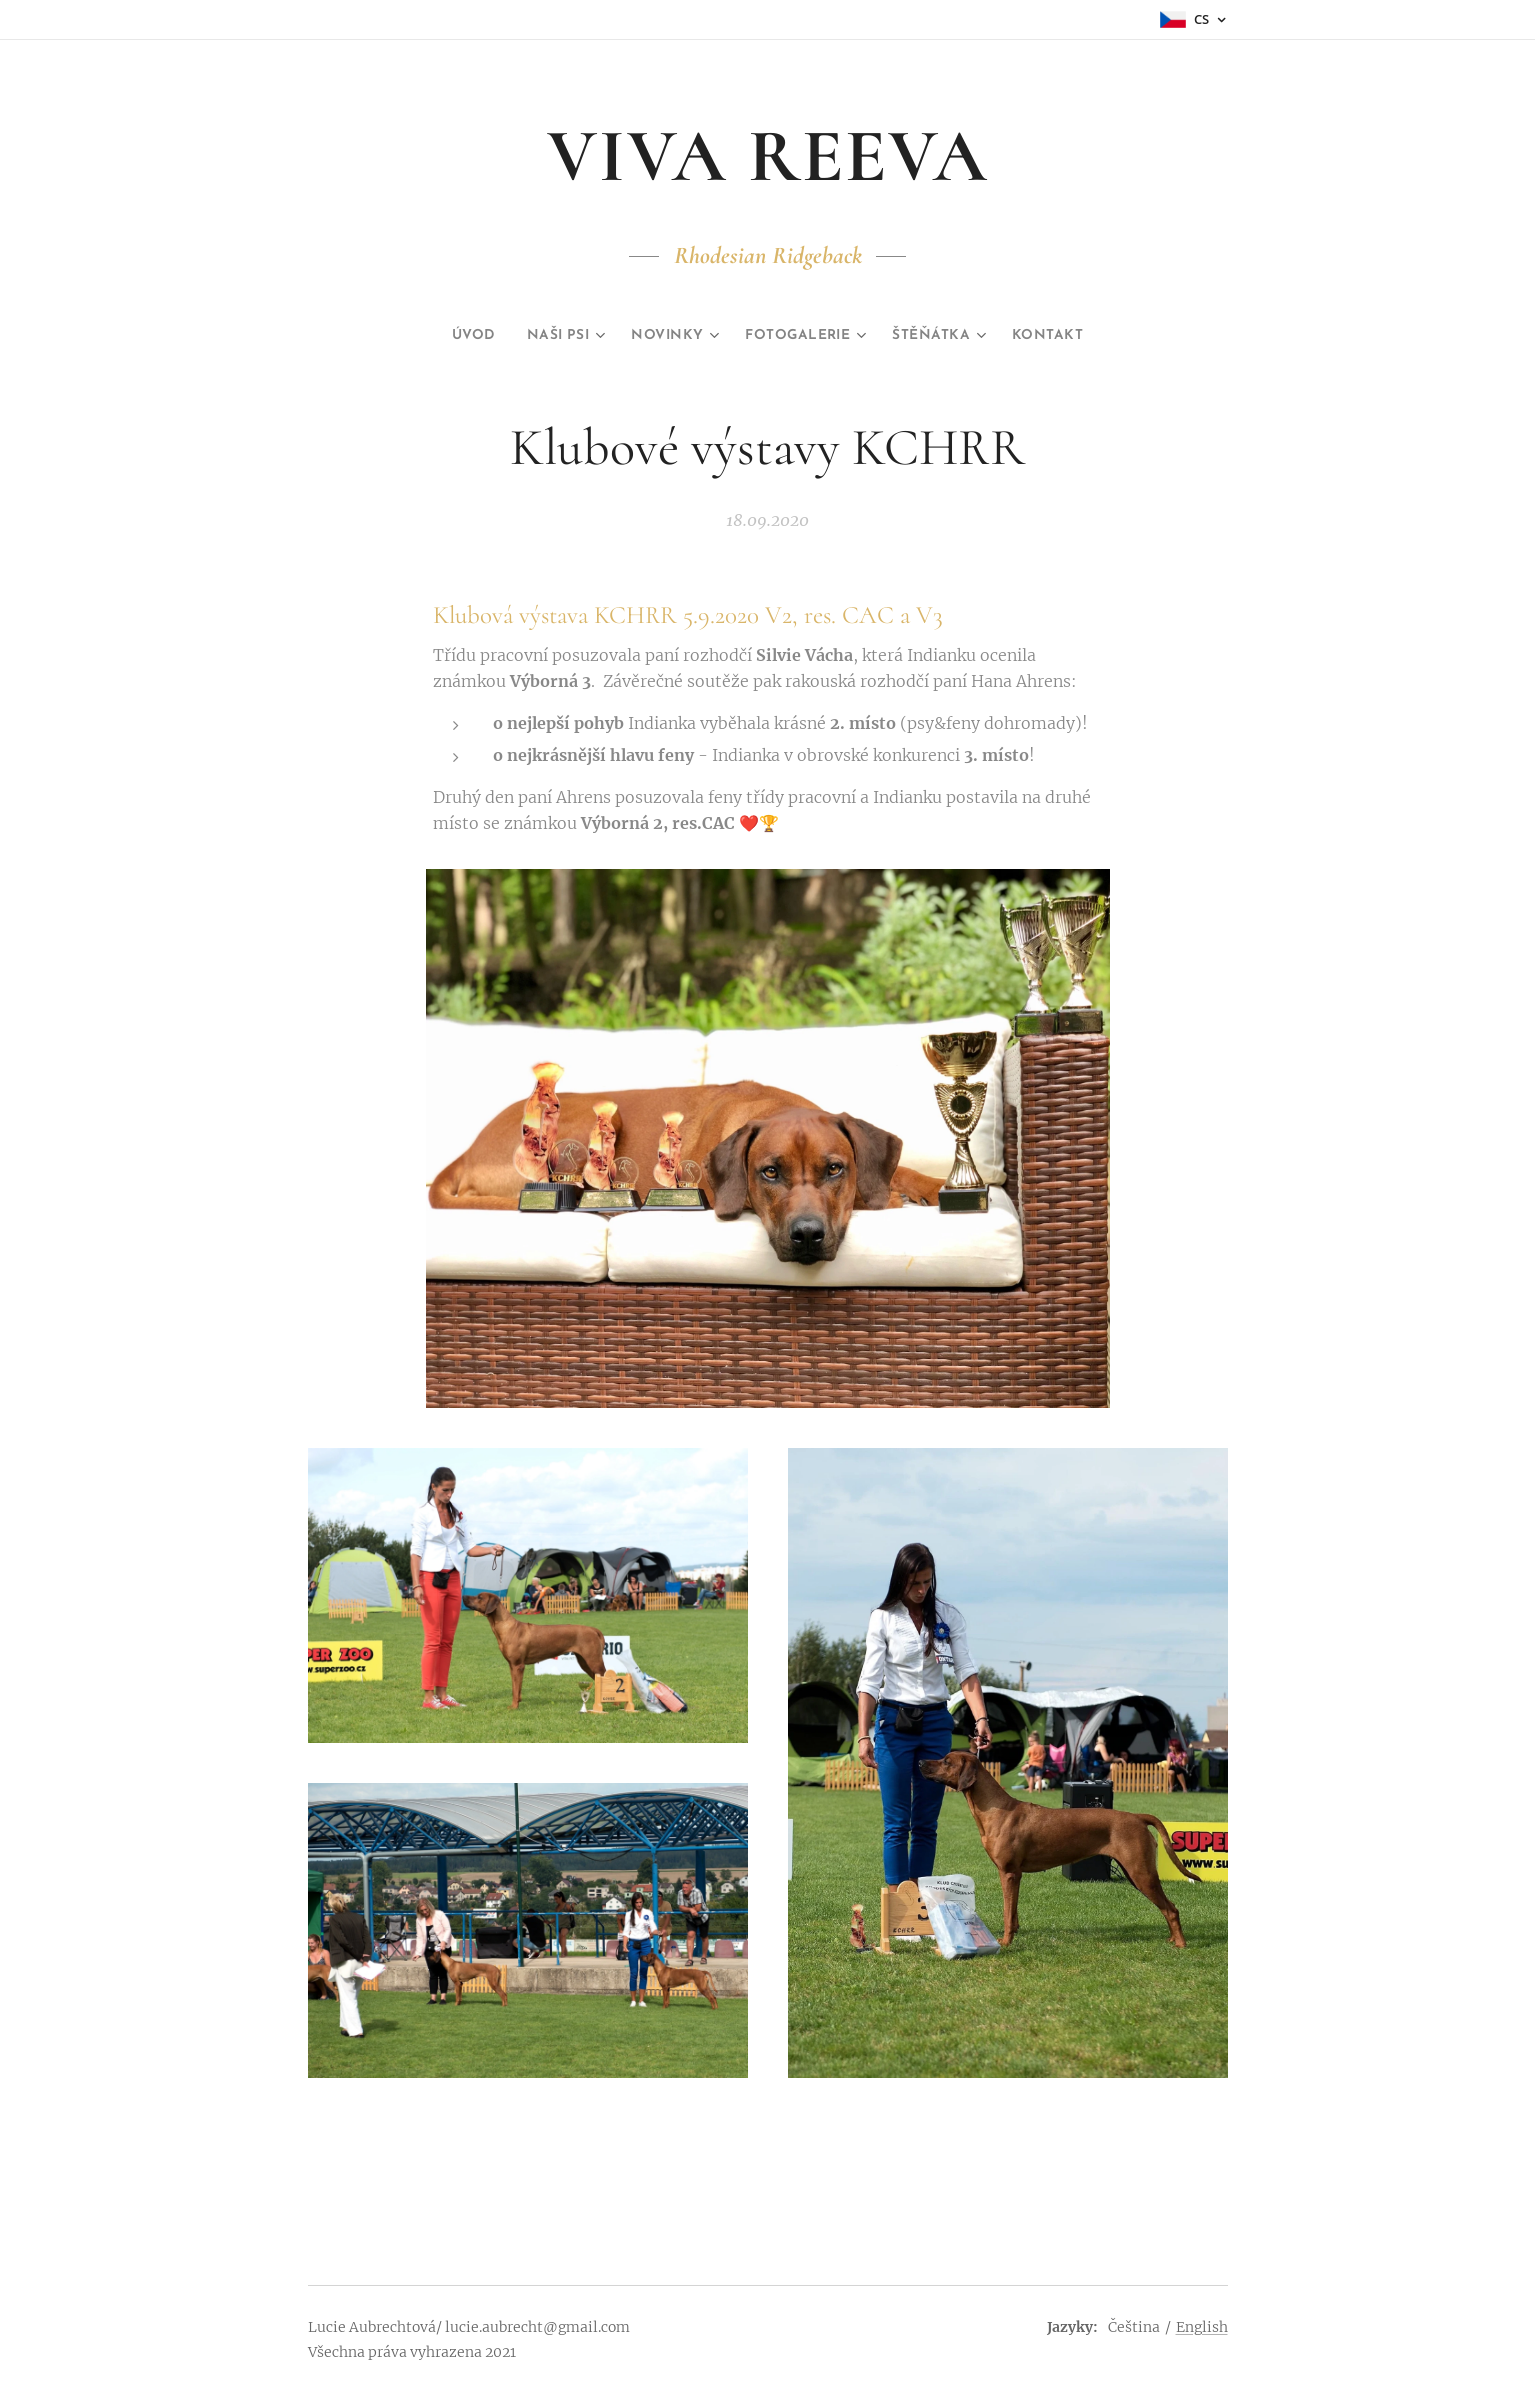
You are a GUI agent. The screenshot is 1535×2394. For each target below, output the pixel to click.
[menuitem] (448, 336)
